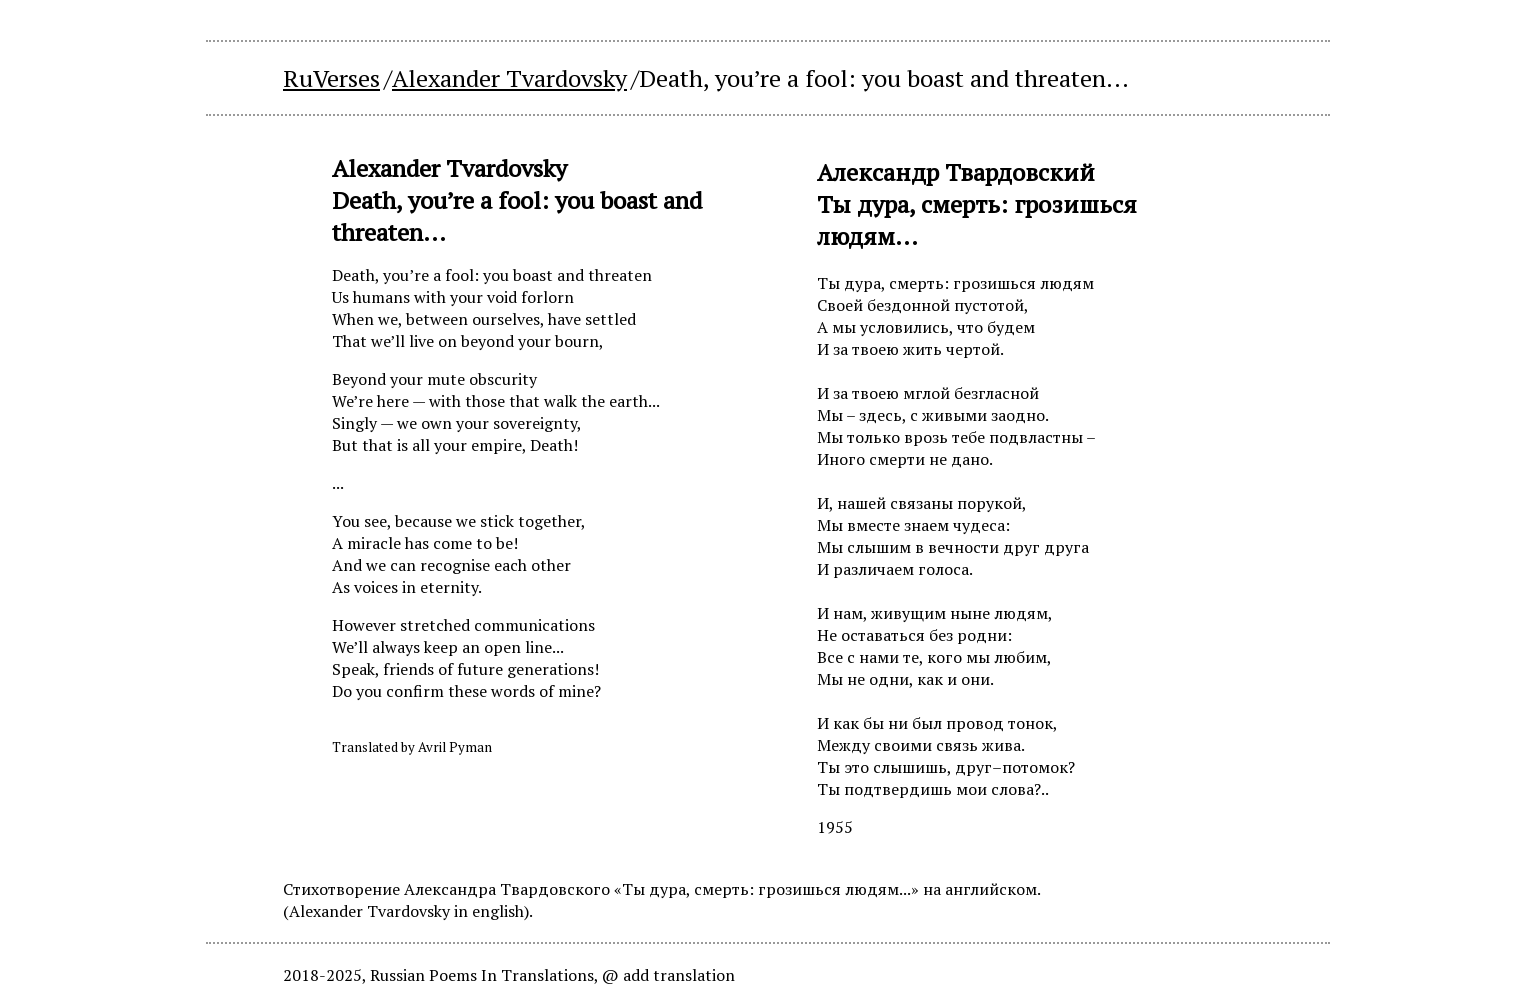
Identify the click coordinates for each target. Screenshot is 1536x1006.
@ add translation (668, 975)
